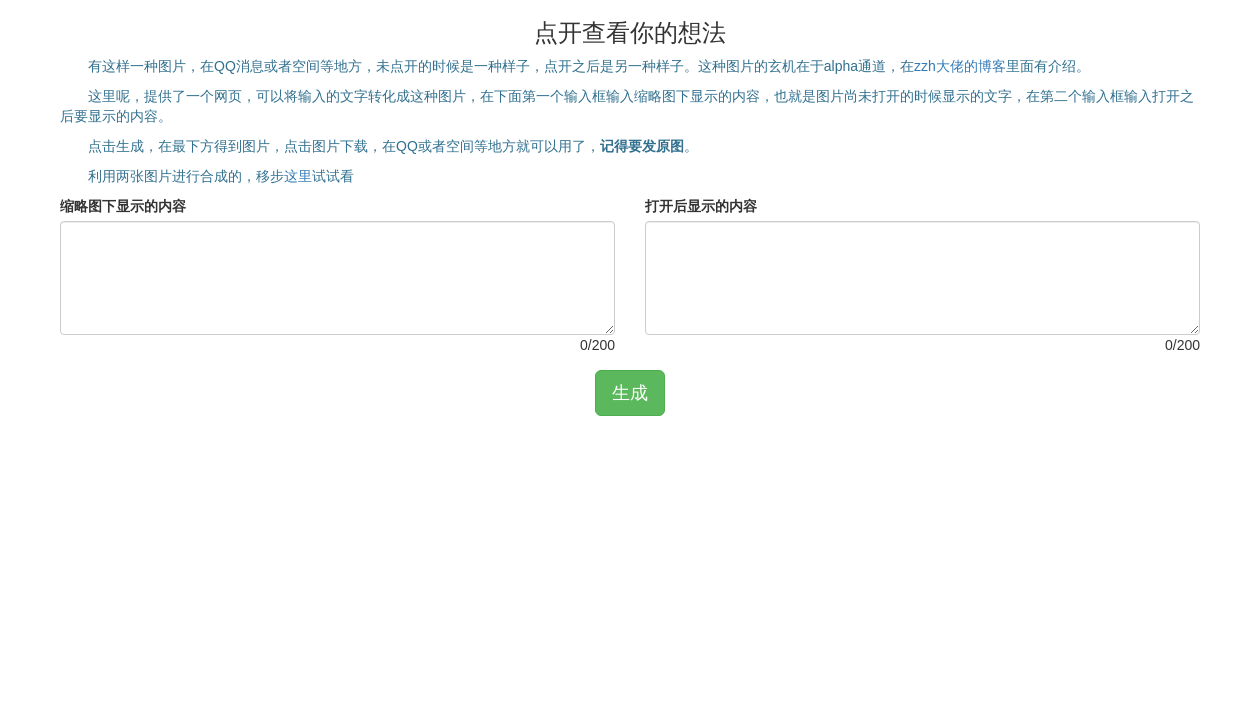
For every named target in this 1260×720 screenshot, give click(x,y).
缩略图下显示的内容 (123, 206)
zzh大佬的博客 (960, 66)
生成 (630, 393)
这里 (298, 176)
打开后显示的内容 (701, 206)
